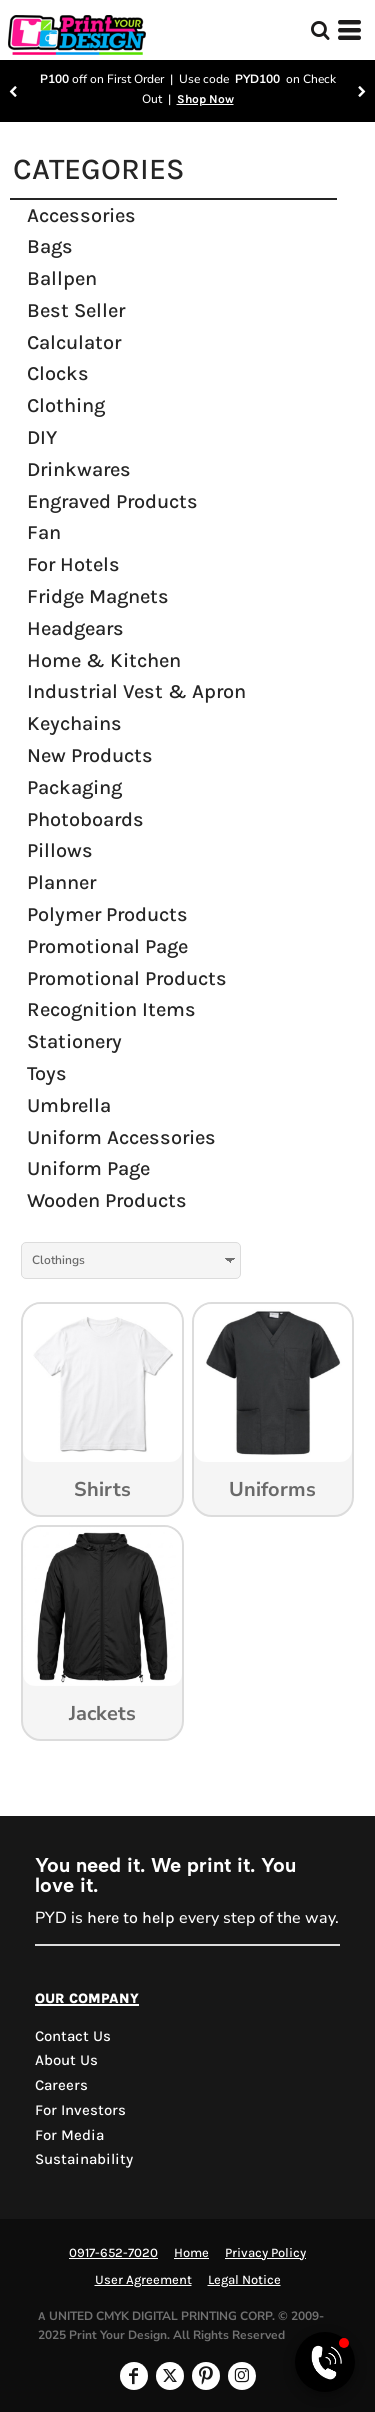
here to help (131, 1917)
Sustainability (84, 2159)
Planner (61, 882)
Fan (44, 532)
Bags (50, 246)
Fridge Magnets (98, 596)
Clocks (58, 373)
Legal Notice (244, 2279)
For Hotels (73, 564)
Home (191, 2252)
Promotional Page (107, 946)
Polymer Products (107, 914)
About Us (66, 2060)
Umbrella (69, 1105)
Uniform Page (88, 1168)
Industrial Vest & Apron (136, 691)
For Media (69, 2135)
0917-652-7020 (113, 2252)
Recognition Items (111, 1009)
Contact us (73, 2036)
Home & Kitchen (104, 660)
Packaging (74, 787)
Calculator (74, 342)
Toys (47, 1073)
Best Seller (76, 310)
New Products (90, 755)
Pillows (60, 850)
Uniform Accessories (121, 1137)
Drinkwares (79, 469)
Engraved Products (112, 501)
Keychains (74, 723)
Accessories (81, 215)
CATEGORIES (99, 169)
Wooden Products (107, 1200)
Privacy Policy (265, 2252)
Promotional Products (127, 978)
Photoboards (85, 819)
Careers (61, 2085)
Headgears (75, 628)
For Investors (80, 2110)
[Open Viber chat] (325, 2362)
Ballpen (62, 278)
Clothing (66, 405)
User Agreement (143, 2279)
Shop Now (205, 99)
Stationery (74, 1041)
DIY (42, 437)
